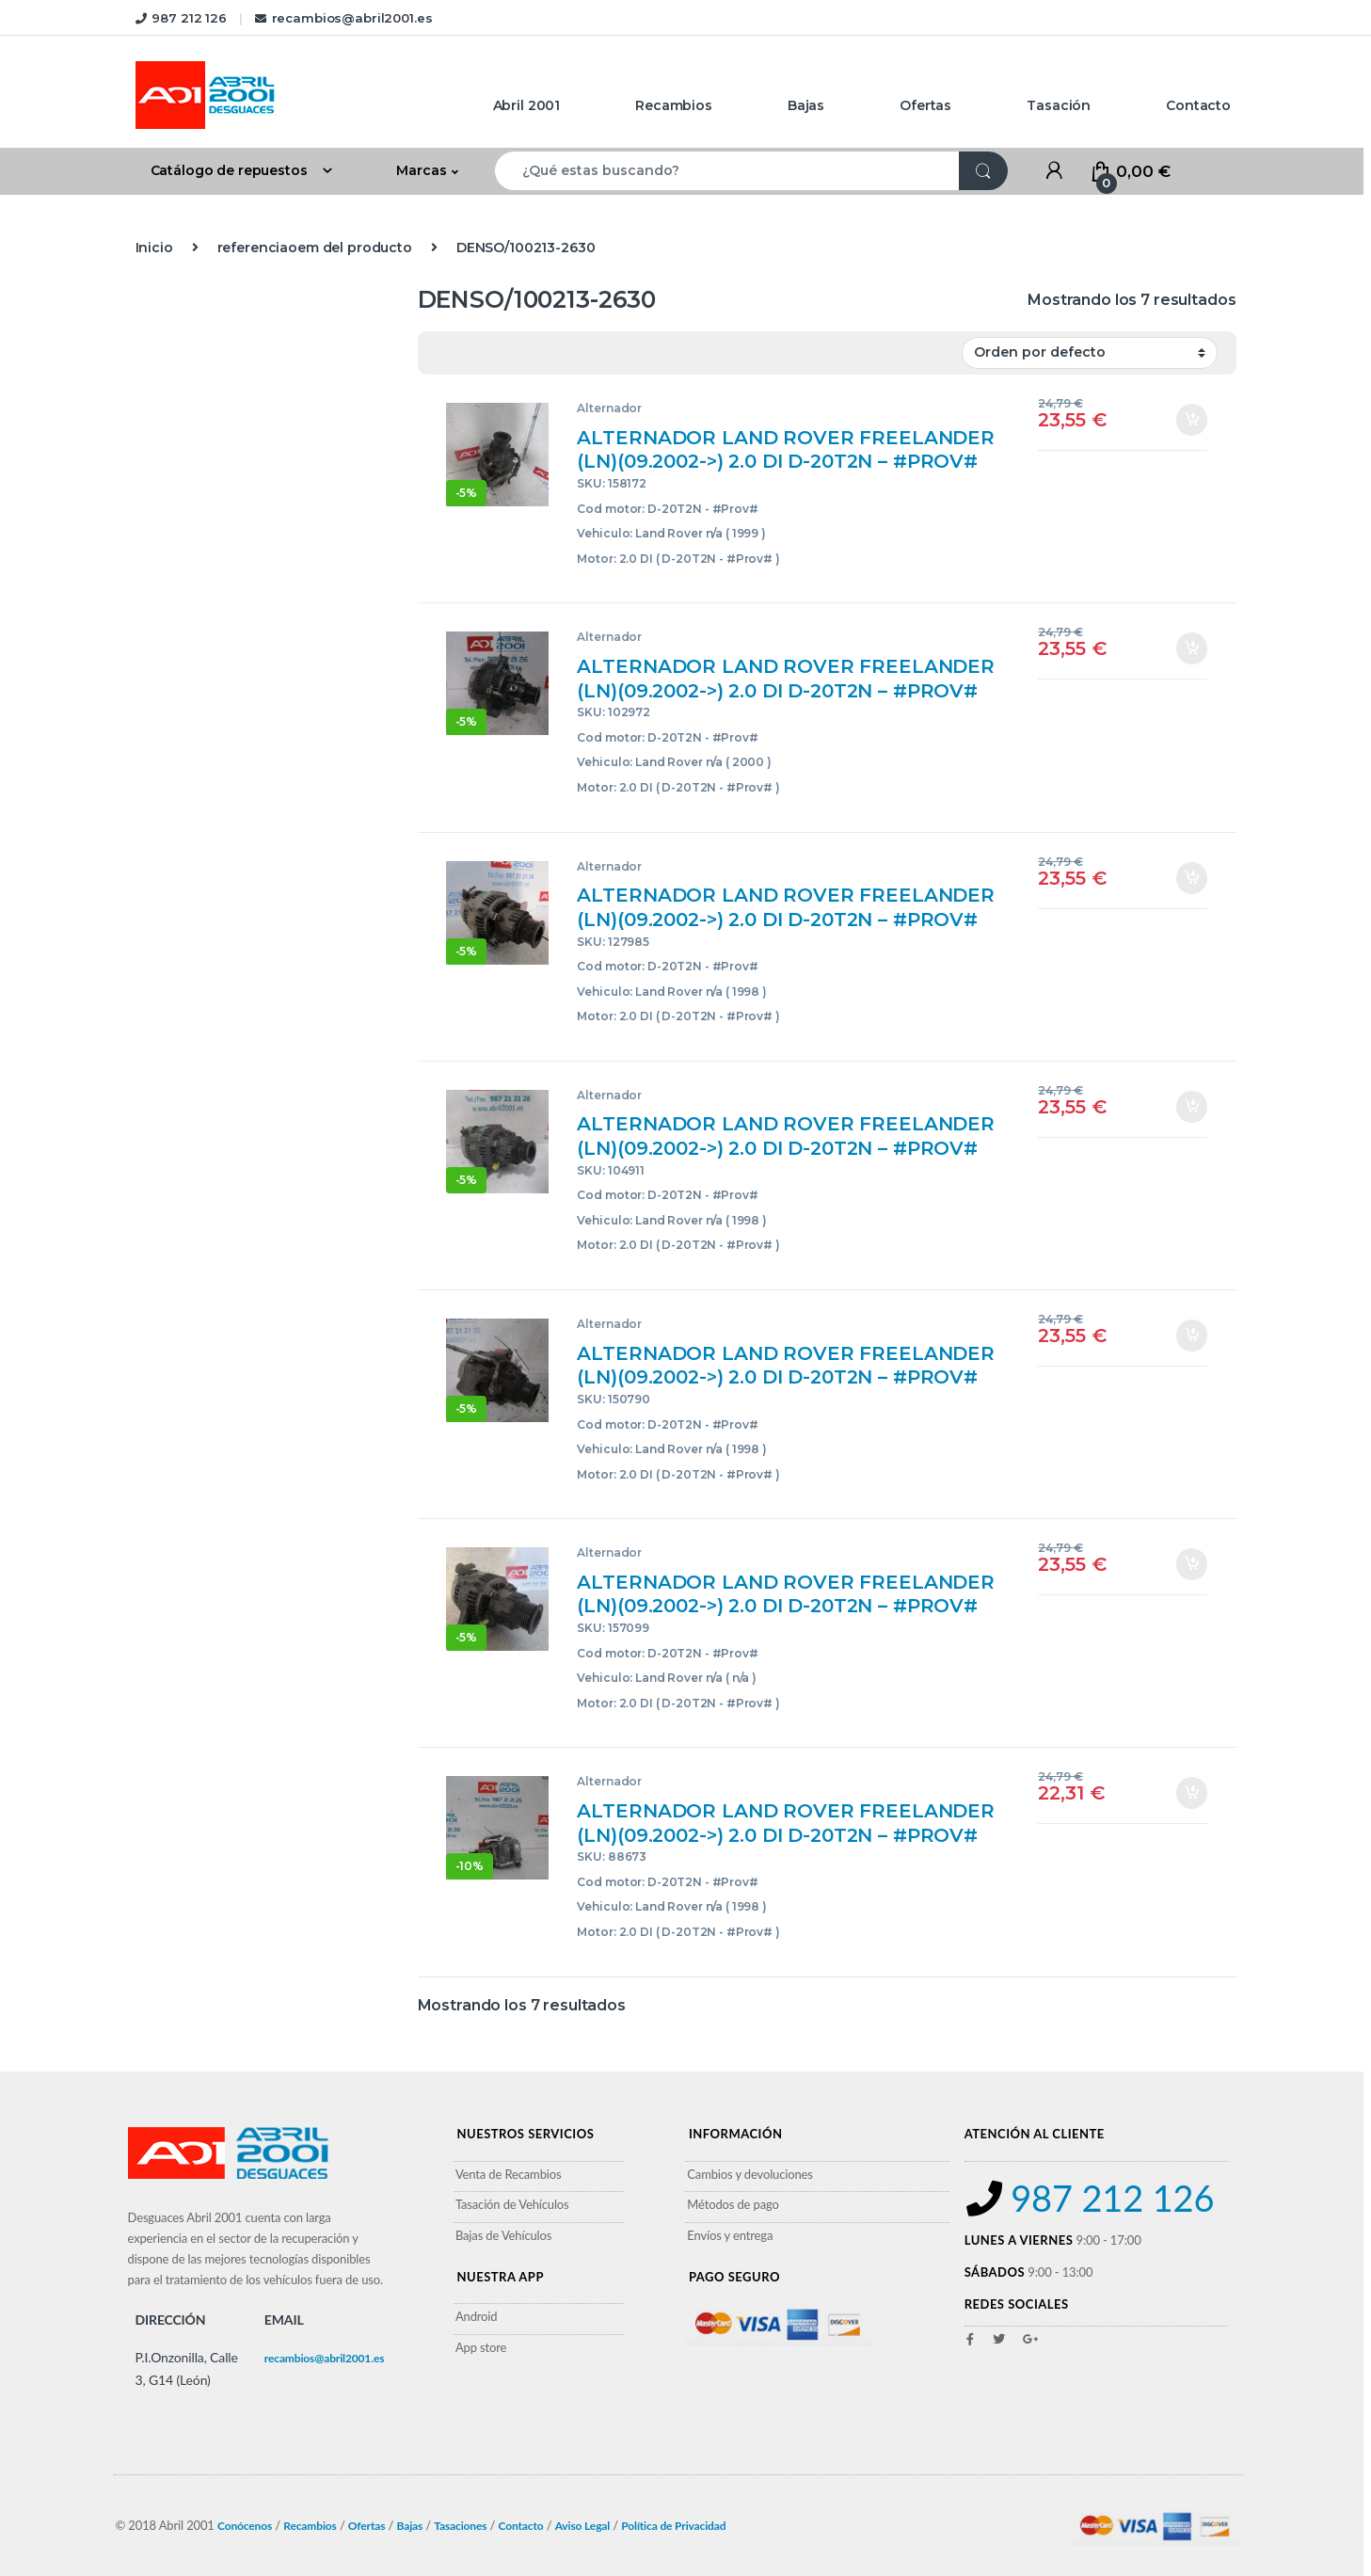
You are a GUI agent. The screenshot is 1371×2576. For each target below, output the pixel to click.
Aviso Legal (583, 2526)
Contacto (1198, 105)
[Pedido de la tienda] (1090, 353)
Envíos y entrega (730, 2235)
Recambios (673, 105)
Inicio (154, 247)
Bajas (806, 105)
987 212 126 (181, 17)
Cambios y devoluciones (750, 2174)
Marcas (421, 170)
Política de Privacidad (673, 2526)
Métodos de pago (732, 2204)
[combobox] (727, 171)
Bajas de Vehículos (503, 2235)
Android (476, 2316)
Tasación (1059, 105)
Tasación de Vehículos (512, 2204)
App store (480, 2347)
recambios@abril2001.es (344, 17)
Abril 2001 (527, 105)
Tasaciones (460, 2526)
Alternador (609, 408)
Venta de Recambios (508, 2174)
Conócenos (244, 2526)
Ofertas (925, 105)
